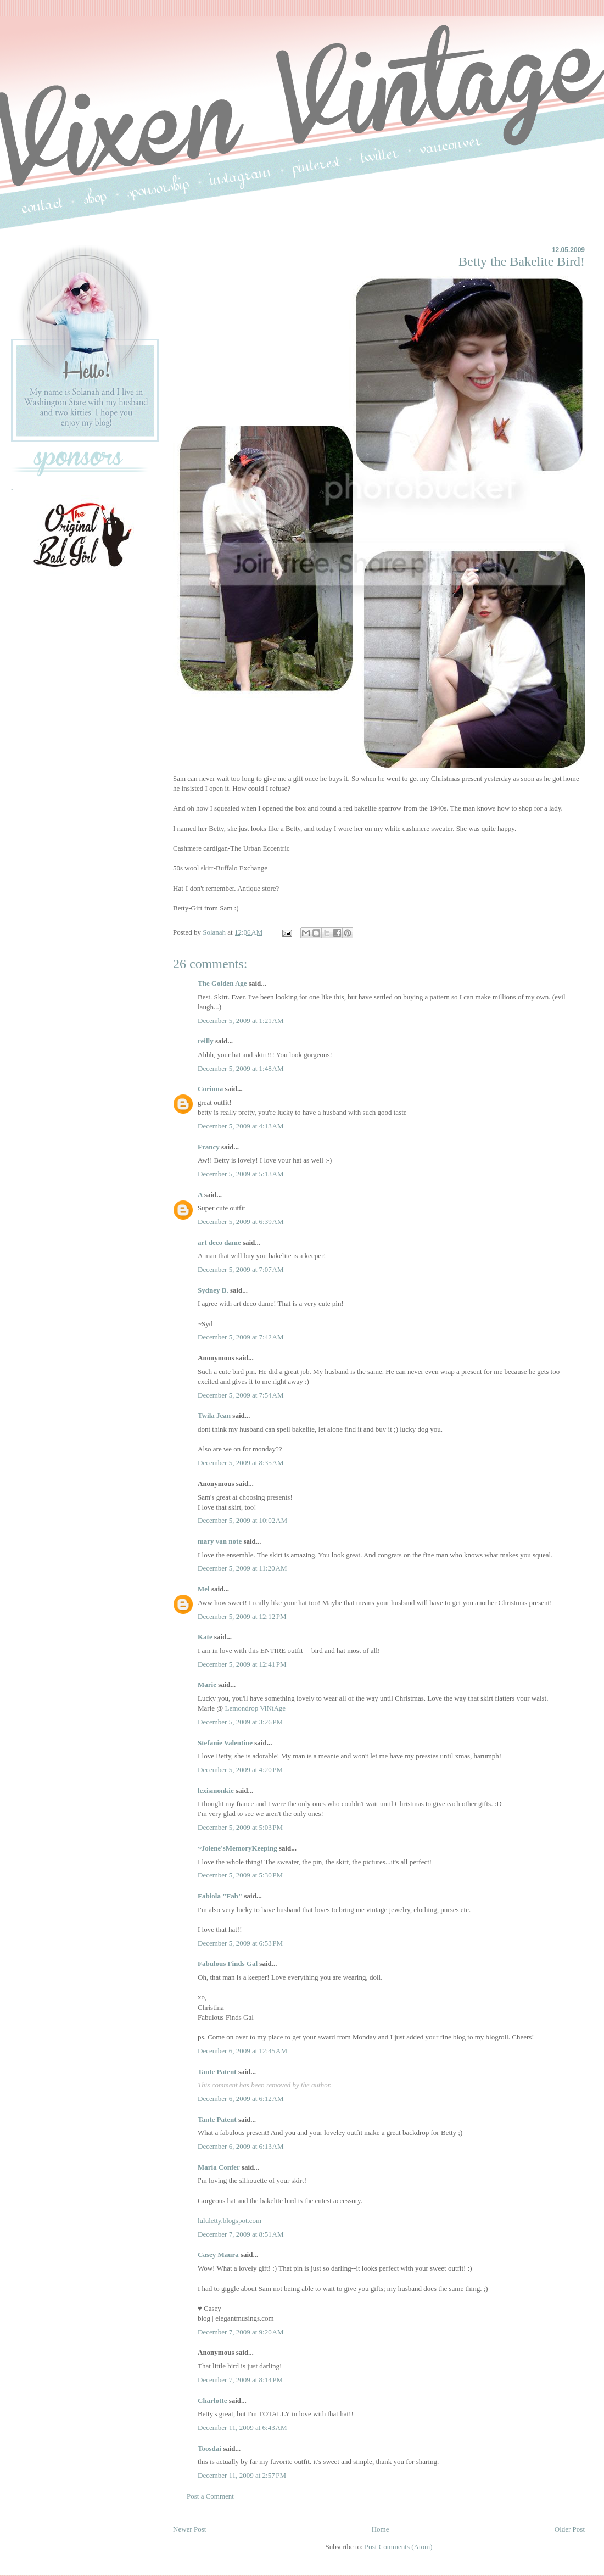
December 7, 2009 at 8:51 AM (241, 2234)
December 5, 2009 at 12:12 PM (242, 1616)
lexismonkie (216, 1790)
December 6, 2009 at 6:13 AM (241, 2146)
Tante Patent (217, 2071)
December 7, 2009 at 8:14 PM (240, 2380)
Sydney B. (213, 1290)
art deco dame (219, 1242)
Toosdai (209, 2448)
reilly (206, 1041)
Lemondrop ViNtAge (255, 1708)
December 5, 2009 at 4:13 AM (241, 1126)
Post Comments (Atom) (399, 2547)
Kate (205, 1637)
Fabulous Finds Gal (228, 1963)
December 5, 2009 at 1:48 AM (241, 1068)
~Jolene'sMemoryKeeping (237, 1848)
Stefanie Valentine (225, 1743)
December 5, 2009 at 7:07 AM (241, 1269)
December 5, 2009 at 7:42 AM (241, 1337)
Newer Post (189, 2529)
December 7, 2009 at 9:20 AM (241, 2332)
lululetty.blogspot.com (229, 2220)
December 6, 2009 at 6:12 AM (241, 2098)
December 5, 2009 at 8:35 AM (241, 1463)
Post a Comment (210, 2496)
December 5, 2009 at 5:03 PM (240, 1827)
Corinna (210, 1089)
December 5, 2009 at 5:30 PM (240, 1875)
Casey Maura (218, 2254)
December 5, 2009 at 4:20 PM (240, 1769)
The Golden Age (222, 983)
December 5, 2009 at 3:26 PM (240, 1722)
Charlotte (212, 2400)
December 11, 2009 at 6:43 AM (242, 2427)
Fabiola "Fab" (220, 1896)
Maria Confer (219, 2167)
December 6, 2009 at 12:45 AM (242, 2051)
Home (380, 2529)
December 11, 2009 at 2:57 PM (242, 2475)
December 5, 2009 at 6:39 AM (241, 1221)
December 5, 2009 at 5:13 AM (241, 1174)
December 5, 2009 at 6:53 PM (240, 1943)
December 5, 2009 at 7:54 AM (241, 1395)
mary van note (220, 1541)
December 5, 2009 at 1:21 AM (241, 1020)
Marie (208, 1684)
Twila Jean (214, 1415)
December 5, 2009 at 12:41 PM (242, 1664)
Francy (209, 1147)
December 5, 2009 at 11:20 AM (242, 1568)
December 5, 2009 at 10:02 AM (242, 1520)
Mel (204, 1589)
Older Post (570, 2529)
